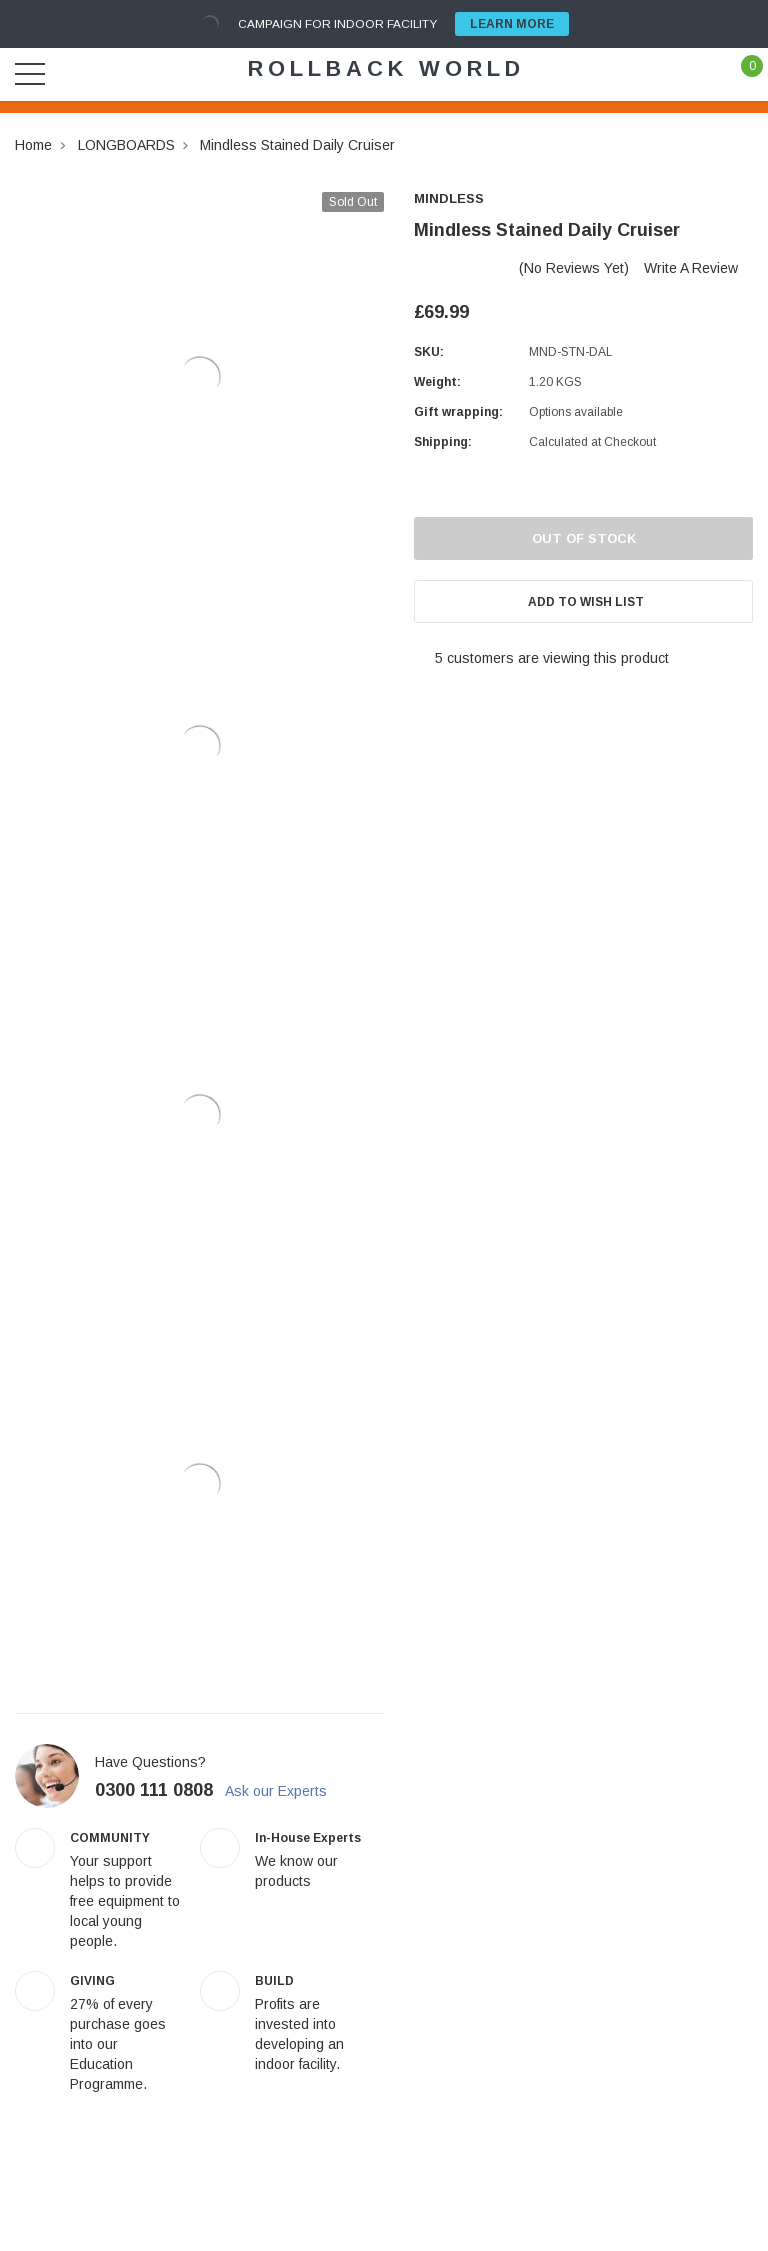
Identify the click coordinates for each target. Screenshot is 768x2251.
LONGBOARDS (126, 145)
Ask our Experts (287, 1791)
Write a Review (691, 268)
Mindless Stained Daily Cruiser (297, 145)
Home (33, 145)
